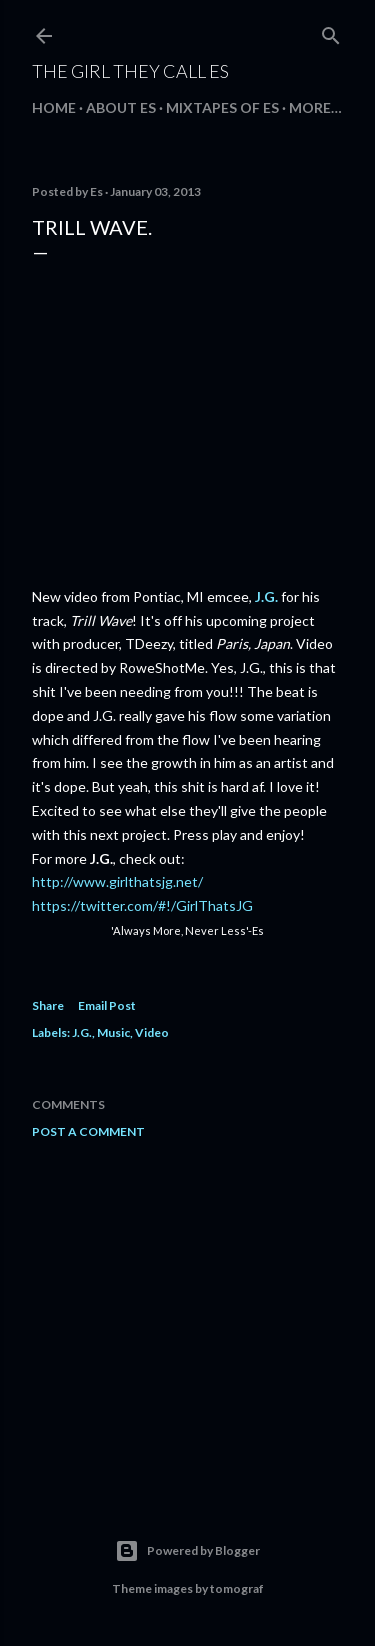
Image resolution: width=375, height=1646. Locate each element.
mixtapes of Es (222, 107)
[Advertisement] (187, 1314)
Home (54, 107)
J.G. (266, 596)
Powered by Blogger (187, 1551)
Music (113, 1032)
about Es (121, 107)
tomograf (237, 1588)
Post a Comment (88, 1131)
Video (152, 1032)
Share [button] (48, 1005)
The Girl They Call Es (130, 71)
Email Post (107, 1005)
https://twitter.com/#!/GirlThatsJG (142, 905)
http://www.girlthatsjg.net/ (117, 881)
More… (315, 107)
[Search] (331, 31)
